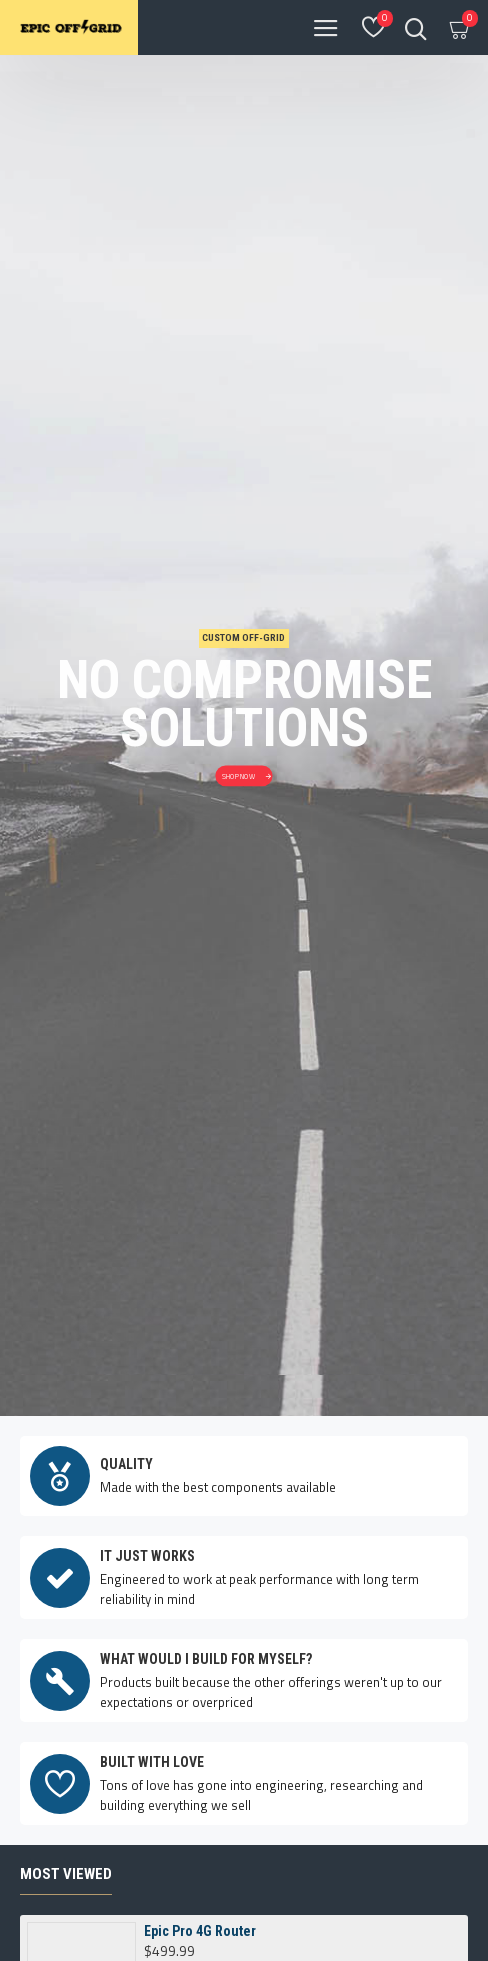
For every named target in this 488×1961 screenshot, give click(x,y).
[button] (220, 1845)
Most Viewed (66, 1667)
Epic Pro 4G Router (200, 1724)
